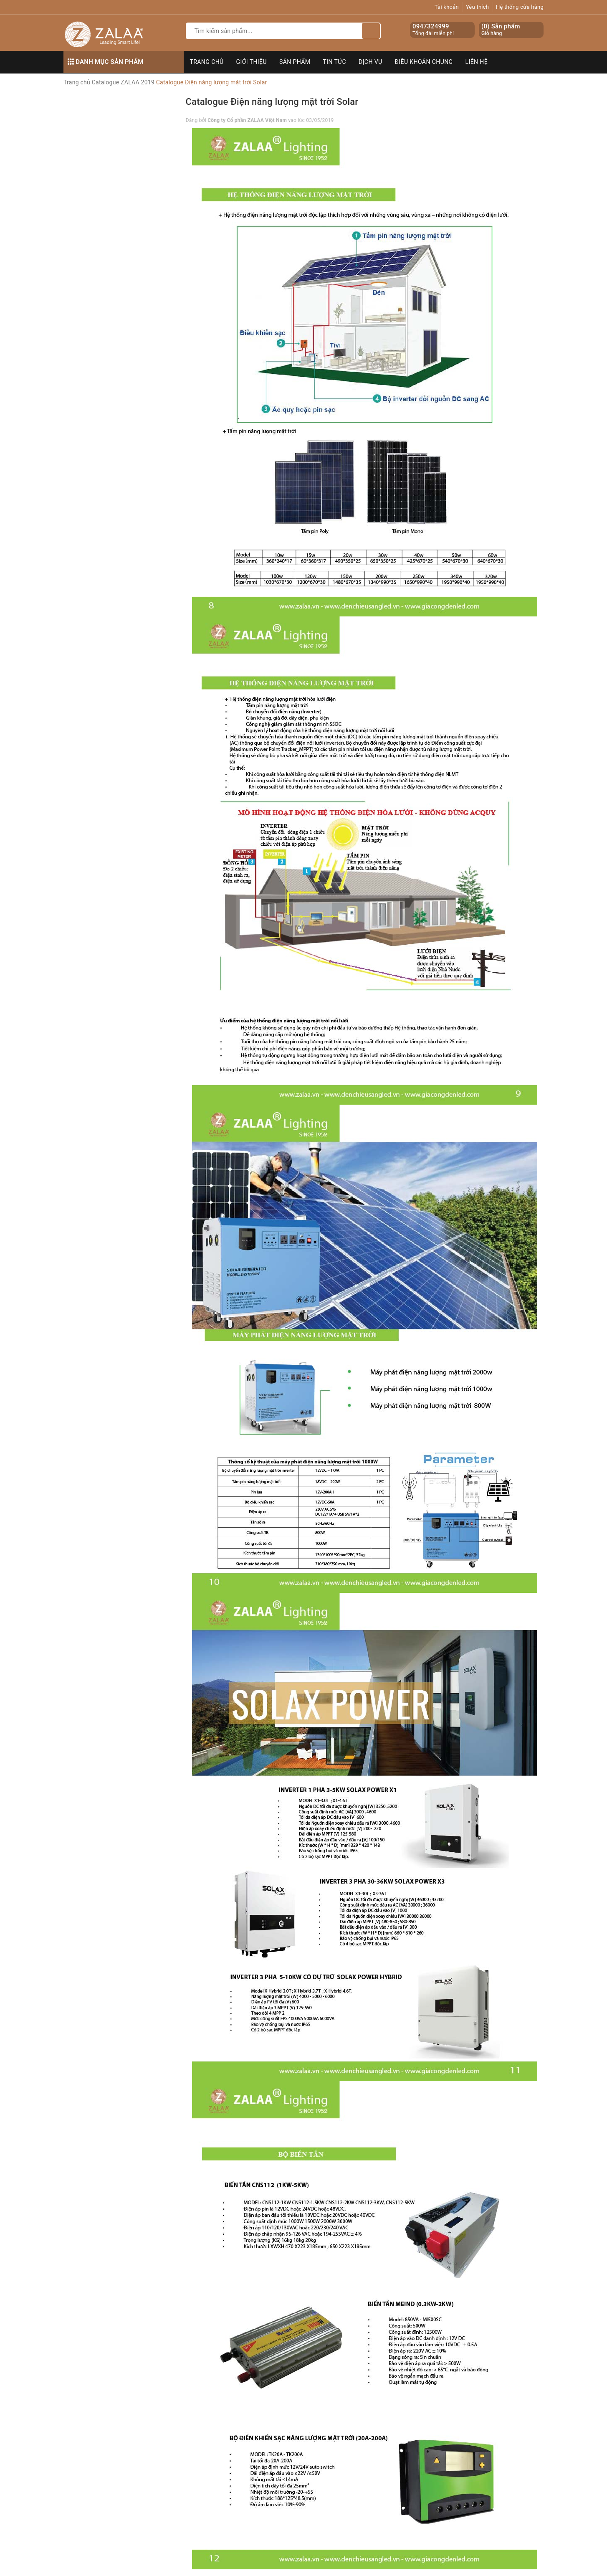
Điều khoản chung (424, 61)
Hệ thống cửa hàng (520, 7)
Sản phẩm (295, 61)
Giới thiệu (251, 61)
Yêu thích (477, 7)
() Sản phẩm (500, 30)
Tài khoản (447, 7)
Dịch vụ (370, 61)
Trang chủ (207, 61)
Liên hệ (476, 61)
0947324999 (430, 26)
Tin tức (334, 61)
